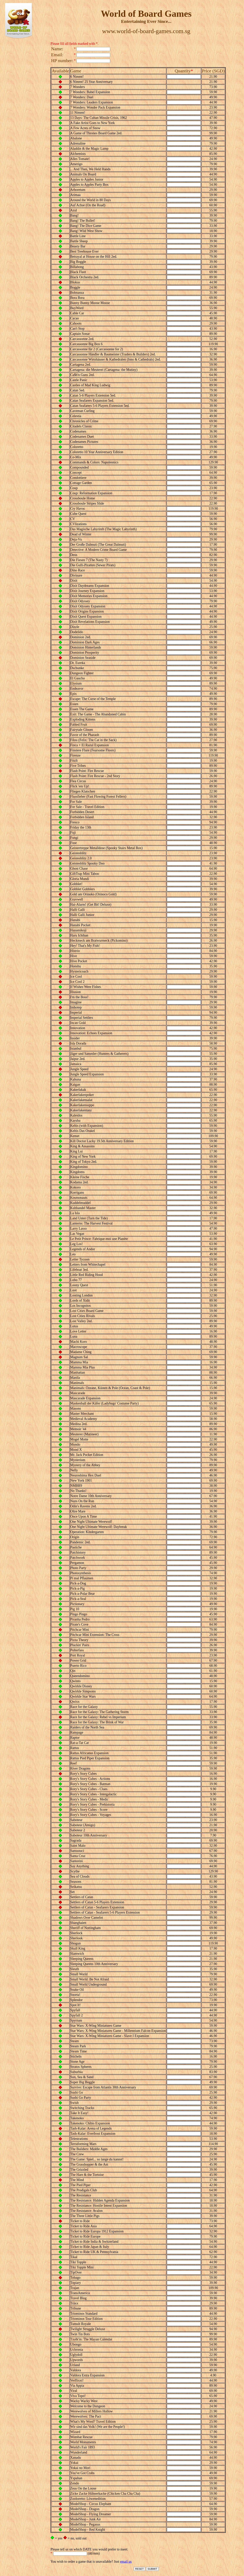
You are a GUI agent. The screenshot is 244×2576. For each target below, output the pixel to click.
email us (126, 2561)
